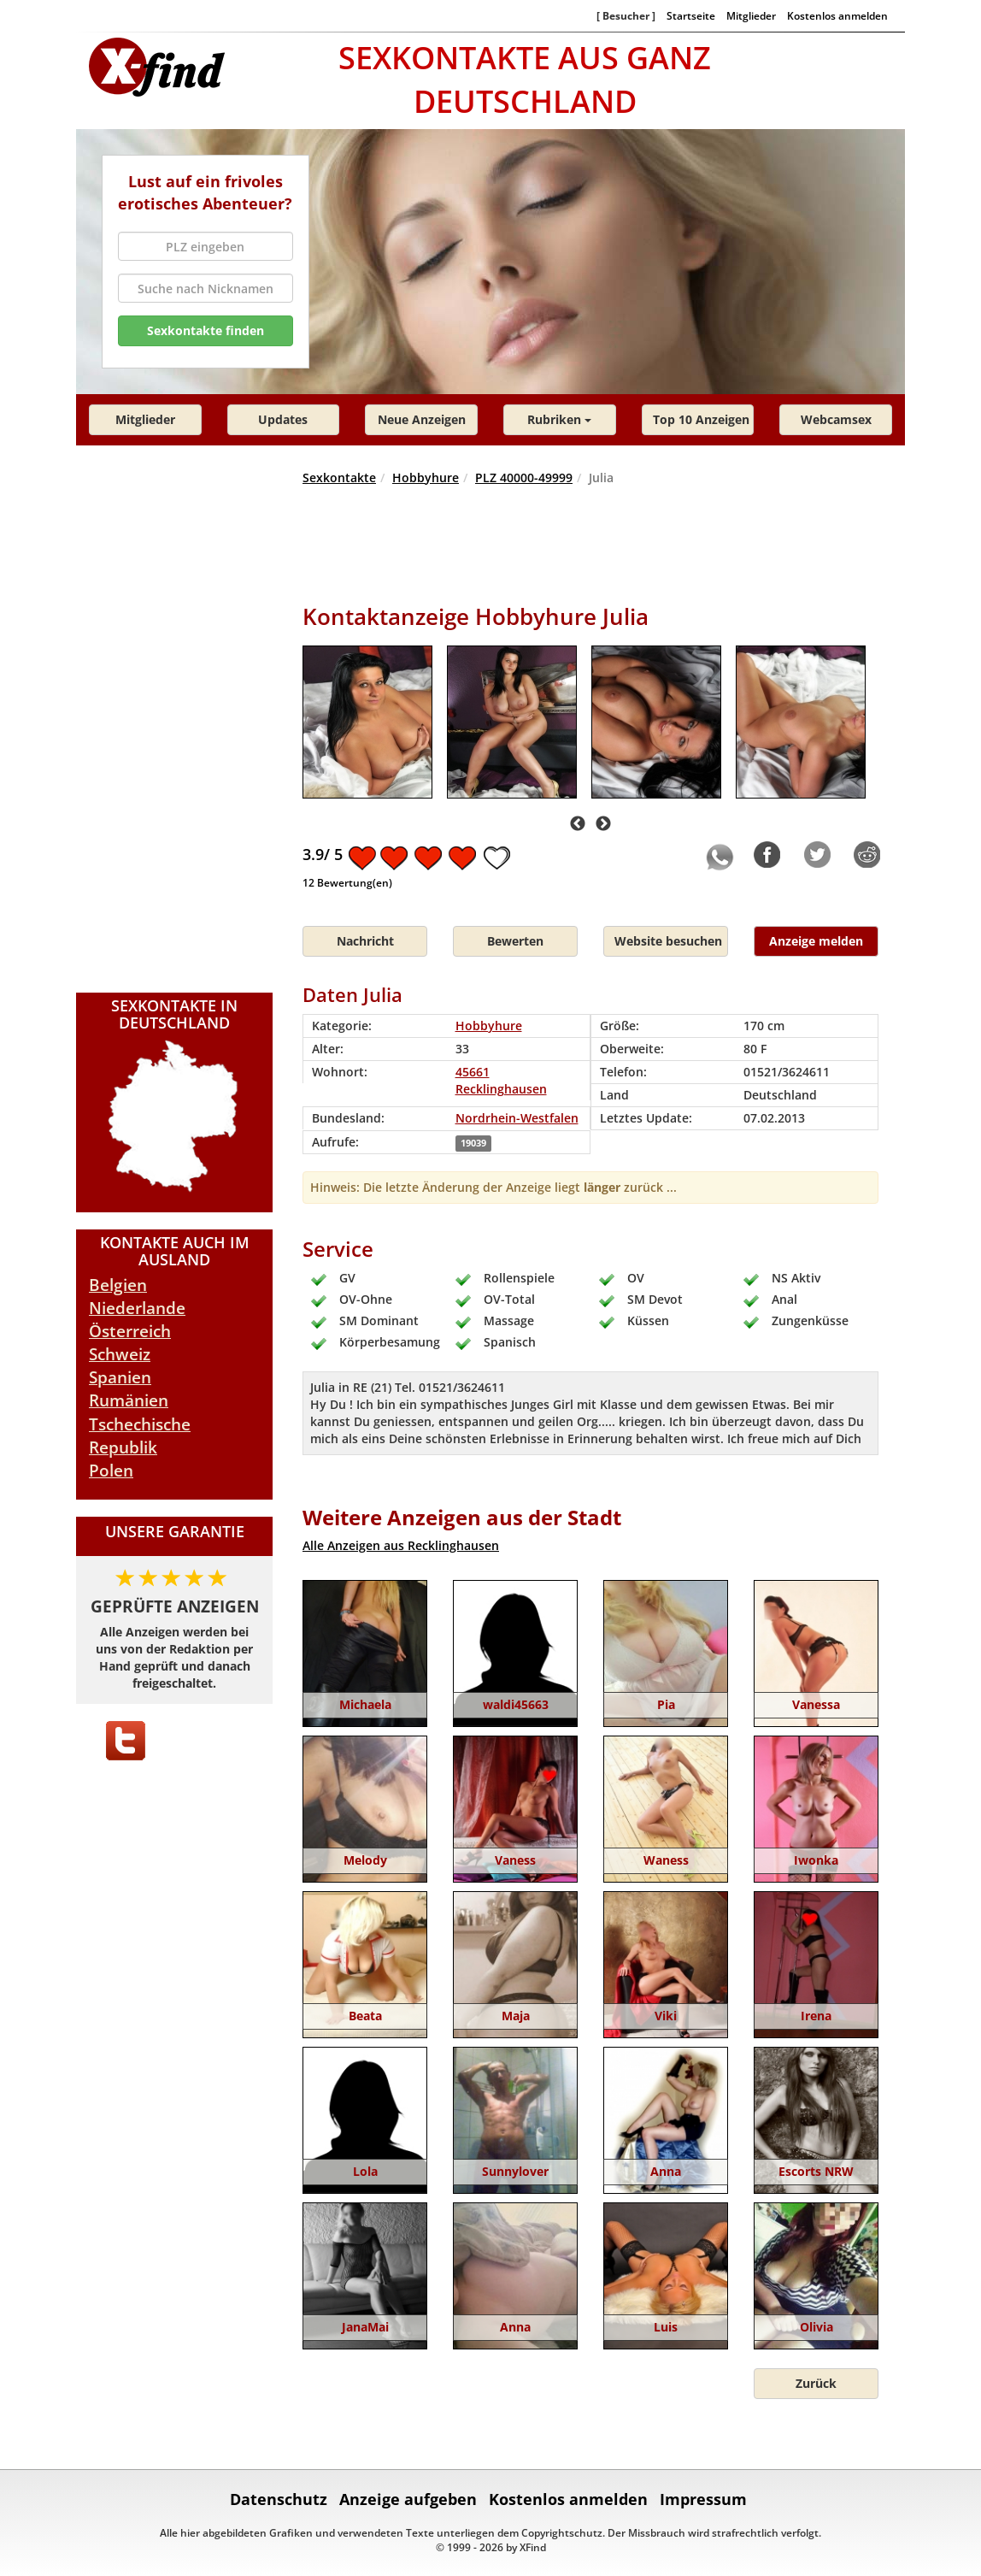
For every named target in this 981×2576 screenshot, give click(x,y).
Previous (577, 824)
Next (603, 824)
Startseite (691, 15)
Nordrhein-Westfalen (517, 1118)
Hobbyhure (425, 477)
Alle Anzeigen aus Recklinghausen (401, 1545)
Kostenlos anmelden (837, 15)
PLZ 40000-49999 (524, 477)
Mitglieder (751, 15)
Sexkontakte (339, 477)
